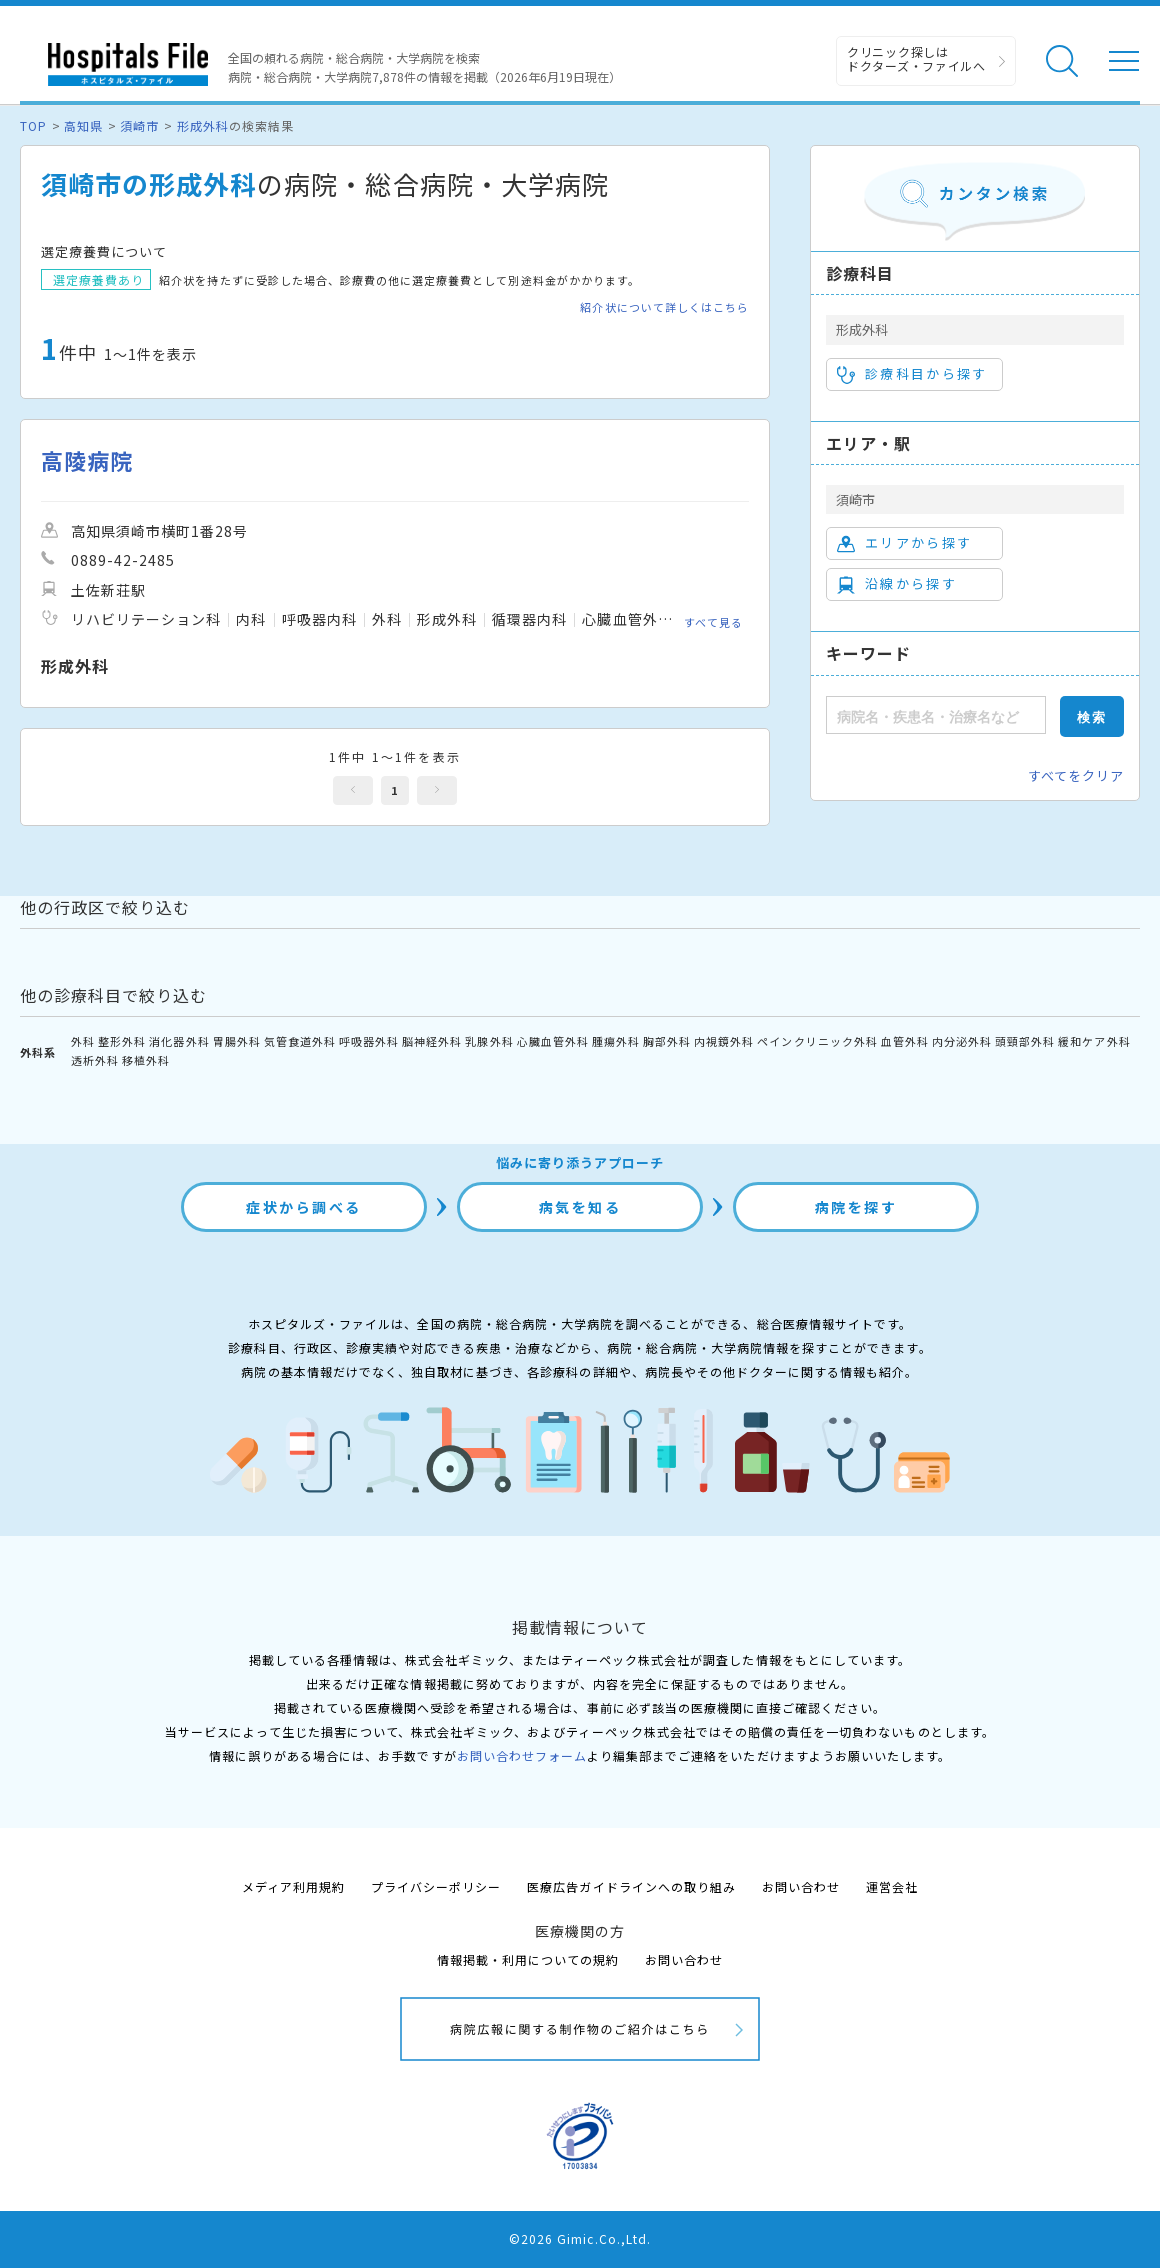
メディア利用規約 (293, 1886)
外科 (83, 1041)
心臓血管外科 (553, 1041)
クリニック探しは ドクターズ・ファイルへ (916, 58)
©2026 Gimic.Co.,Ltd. (580, 2238)
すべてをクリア (1076, 775)
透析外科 (95, 1060)
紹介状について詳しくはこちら (664, 307)
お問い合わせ (801, 1886)
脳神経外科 (432, 1041)
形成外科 (203, 125)
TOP (33, 125)
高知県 (83, 125)
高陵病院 (87, 460)
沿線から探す (897, 584)
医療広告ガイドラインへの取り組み (631, 1886)
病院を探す (856, 1207)
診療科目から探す (912, 374)
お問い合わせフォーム (522, 1755)
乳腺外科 (489, 1041)
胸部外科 (667, 1041)
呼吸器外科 (369, 1041)
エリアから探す (904, 543)
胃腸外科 (237, 1041)
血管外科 (905, 1041)
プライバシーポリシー (436, 1886)
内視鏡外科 (724, 1041)
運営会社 (892, 1886)
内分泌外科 (962, 1041)
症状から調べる (304, 1207)
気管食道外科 (300, 1041)
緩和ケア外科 (1094, 1041)
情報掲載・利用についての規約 (528, 1959)
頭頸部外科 (1025, 1041)
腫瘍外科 (616, 1041)
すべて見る (713, 622)
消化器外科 (179, 1041)
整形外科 (122, 1041)
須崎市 (139, 125)
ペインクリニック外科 (817, 1041)
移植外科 (146, 1060)
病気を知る (580, 1207)
